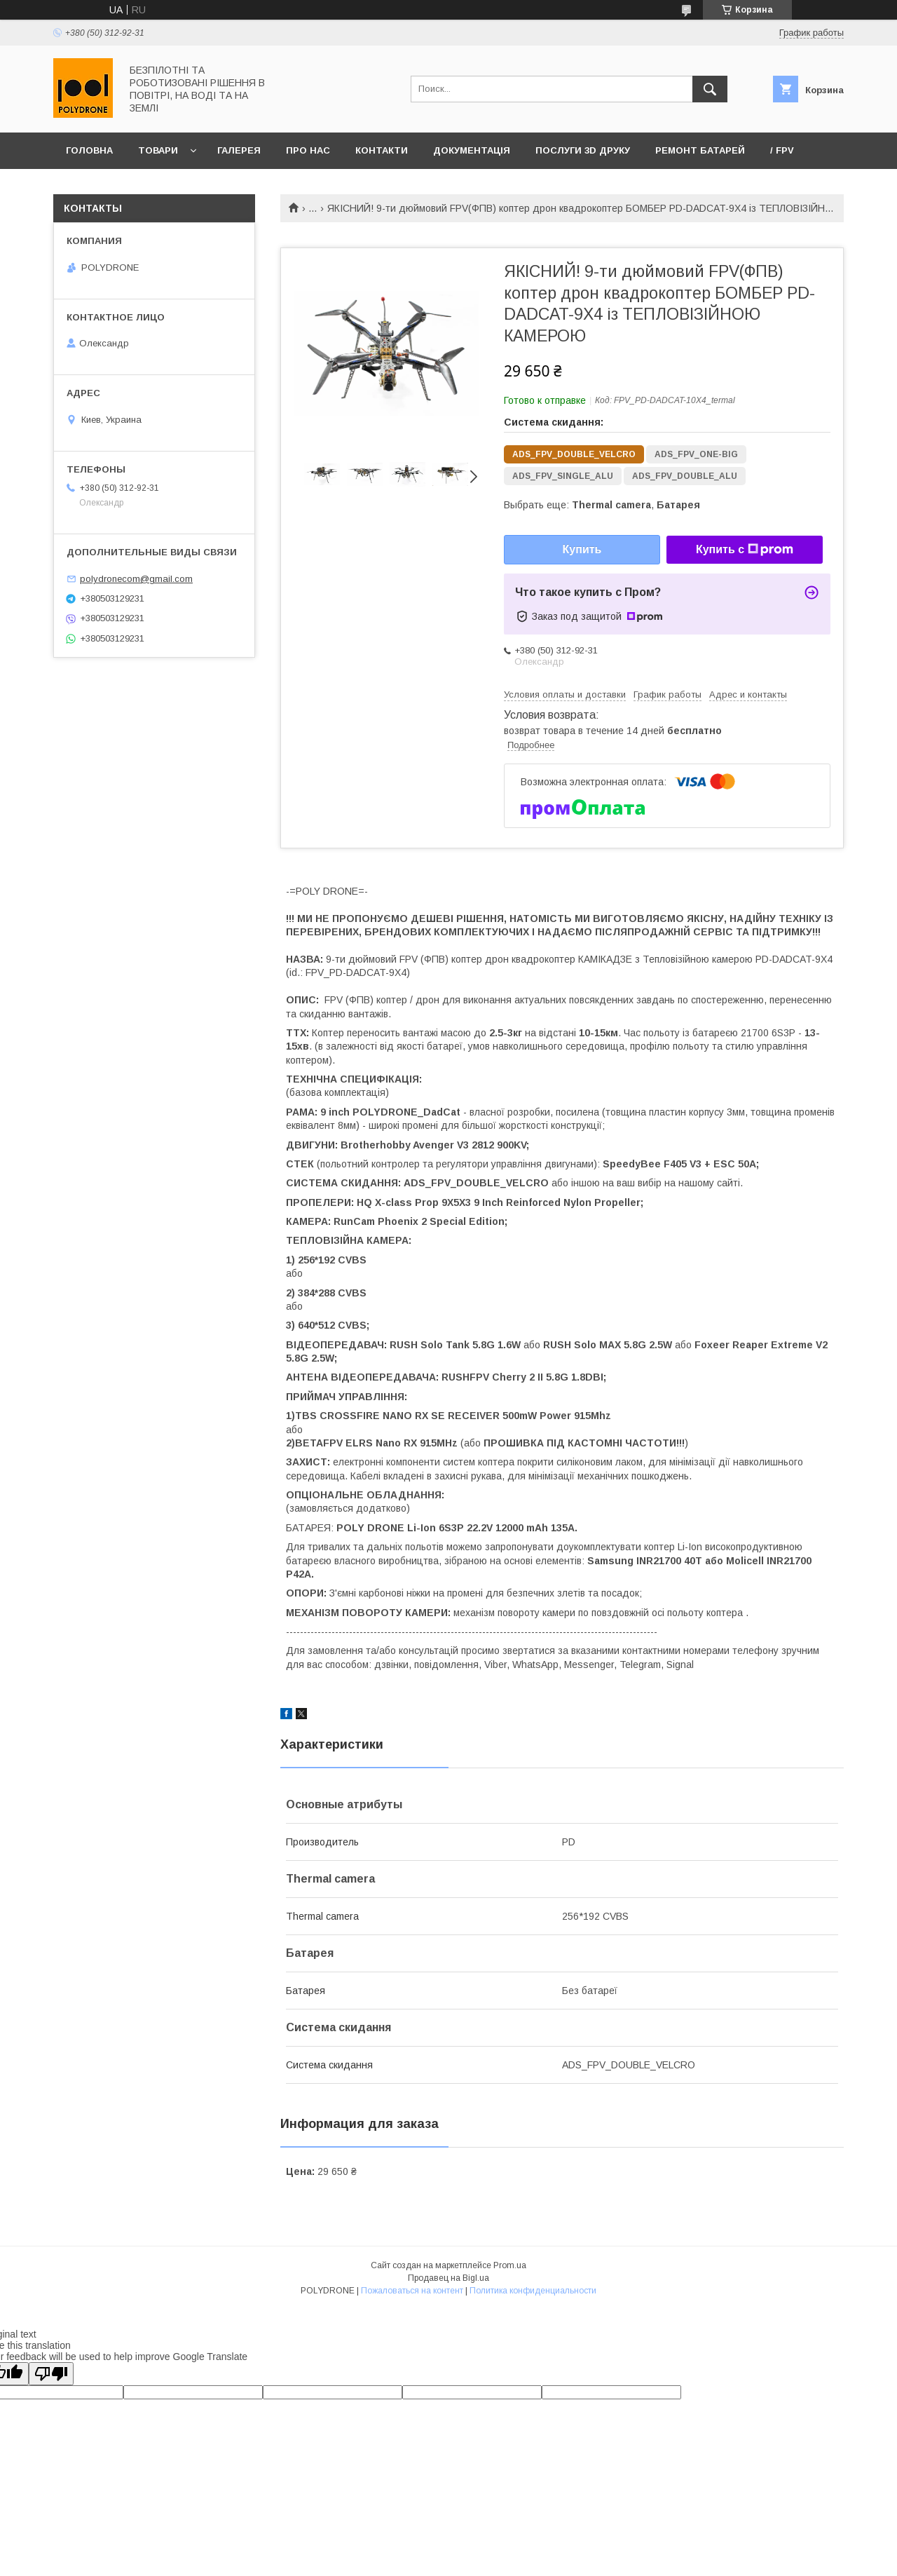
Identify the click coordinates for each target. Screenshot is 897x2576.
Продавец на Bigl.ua (448, 2278)
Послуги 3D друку (582, 150)
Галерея (239, 150)
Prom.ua (509, 2265)
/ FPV (782, 150)
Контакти (381, 150)
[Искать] (709, 89)
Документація (471, 150)
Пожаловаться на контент (412, 2291)
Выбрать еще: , (602, 504)
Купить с (744, 549)
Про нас (308, 150)
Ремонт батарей (700, 150)
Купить (582, 549)
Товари (158, 150)
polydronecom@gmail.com (136, 579)
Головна (89, 150)
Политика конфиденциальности (533, 2291)
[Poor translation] (51, 2373)
